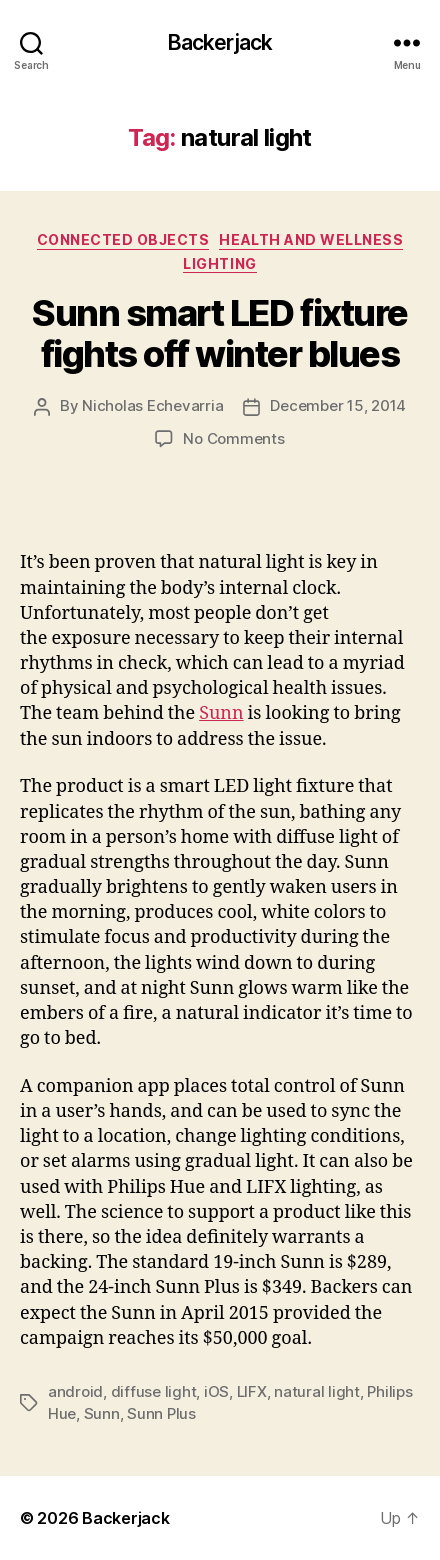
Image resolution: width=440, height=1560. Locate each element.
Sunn (221, 713)
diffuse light (154, 1391)
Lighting (219, 263)
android (75, 1391)
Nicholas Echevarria (152, 405)
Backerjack (220, 42)
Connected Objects (123, 239)
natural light (317, 1391)
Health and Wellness (311, 239)
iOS (216, 1391)
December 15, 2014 (338, 405)
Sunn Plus (161, 1413)
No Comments (233, 438)
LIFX (252, 1391)
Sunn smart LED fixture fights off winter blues (219, 333)
